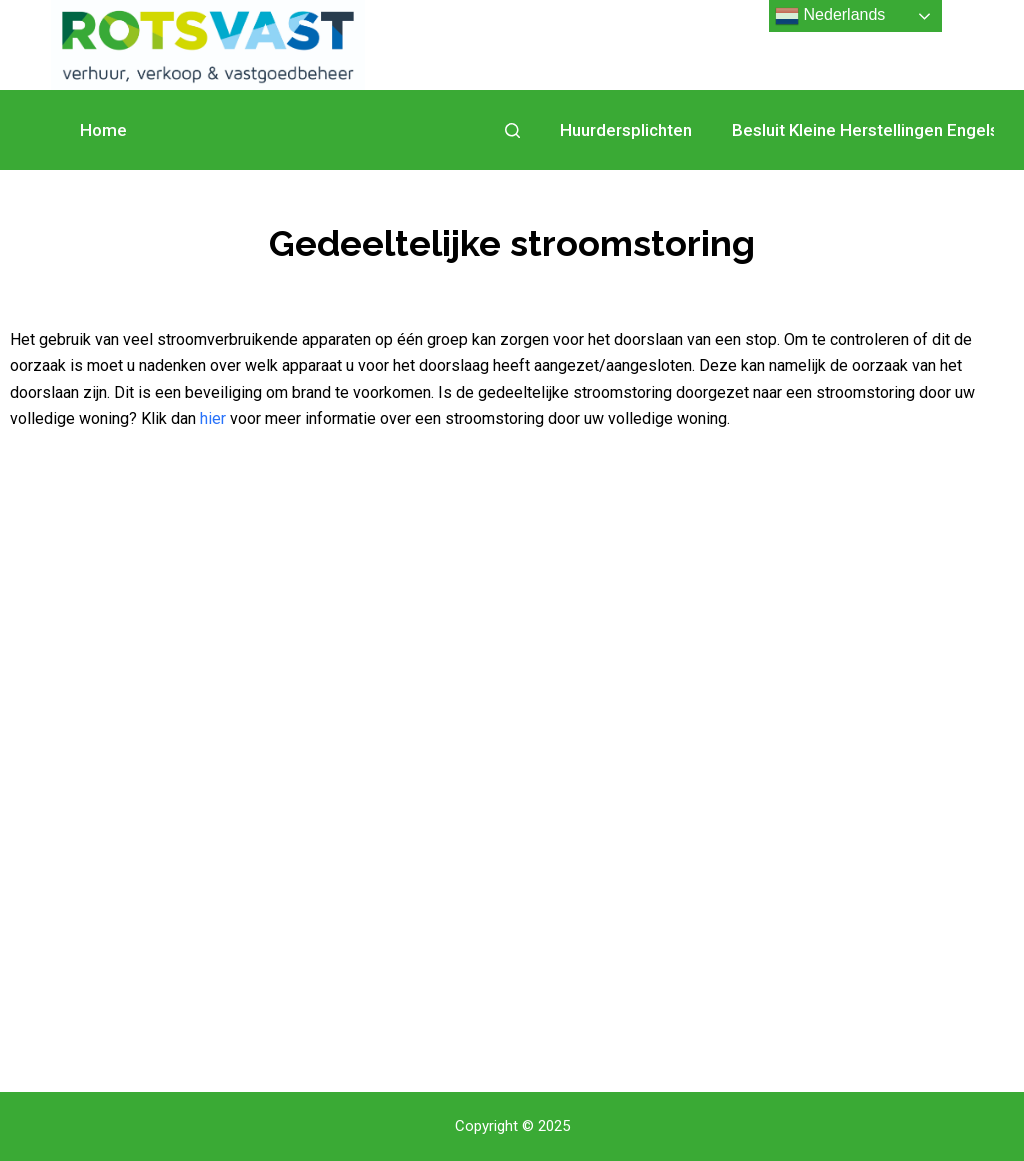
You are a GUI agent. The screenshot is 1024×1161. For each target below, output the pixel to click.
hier (213, 418)
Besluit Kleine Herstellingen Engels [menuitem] (865, 130)
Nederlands (830, 16)
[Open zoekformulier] (512, 130)
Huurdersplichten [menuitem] (626, 130)
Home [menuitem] (103, 130)
